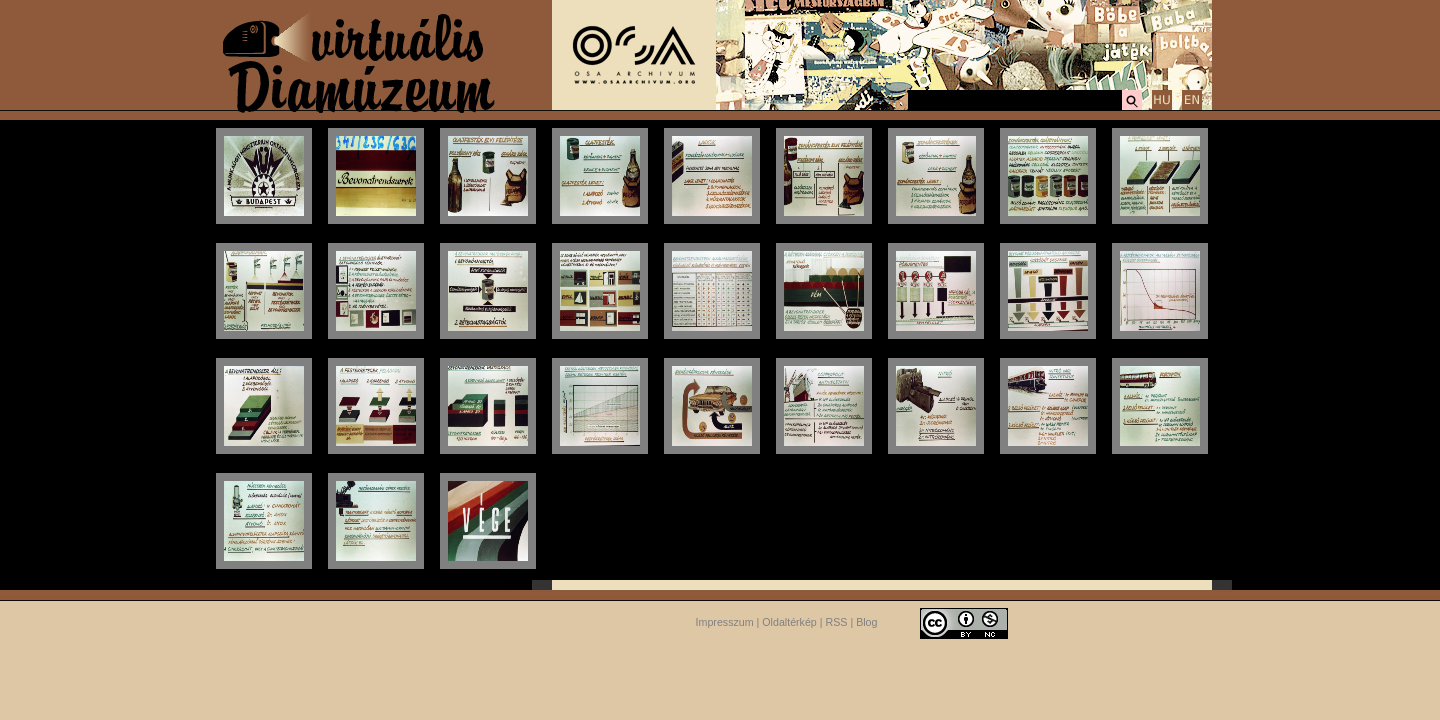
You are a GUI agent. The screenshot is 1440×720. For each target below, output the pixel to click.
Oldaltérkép (789, 622)
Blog (866, 622)
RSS (837, 622)
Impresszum (725, 622)
